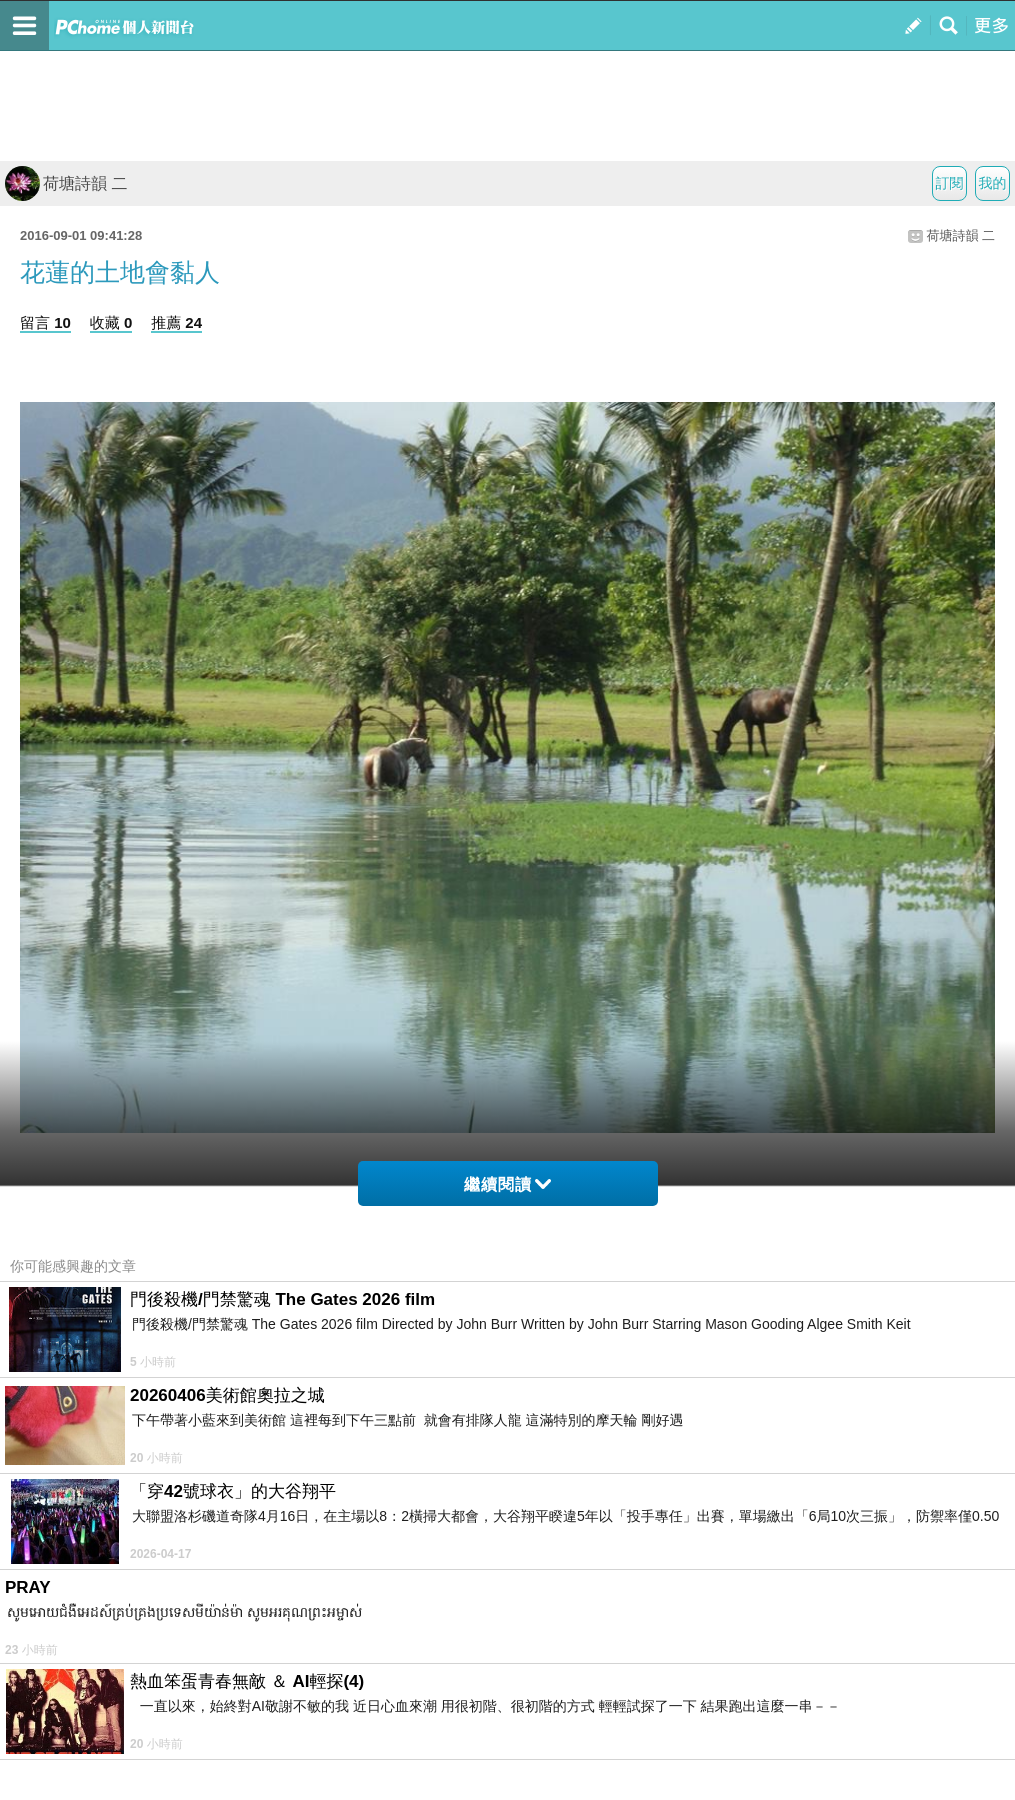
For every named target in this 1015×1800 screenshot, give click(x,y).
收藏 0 (111, 322)
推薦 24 (176, 322)
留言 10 (45, 322)
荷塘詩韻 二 (66, 183)
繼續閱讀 (507, 1184)
